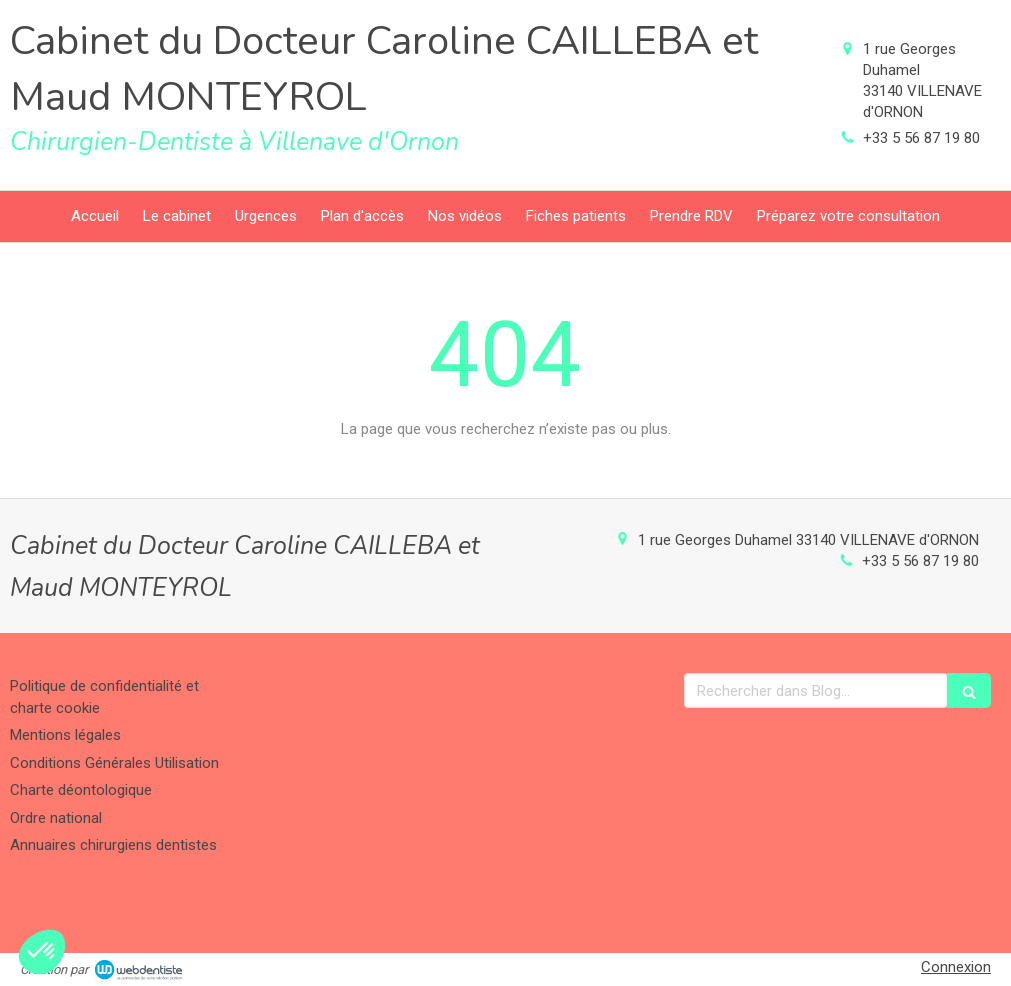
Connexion (956, 967)
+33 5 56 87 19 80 (921, 138)
